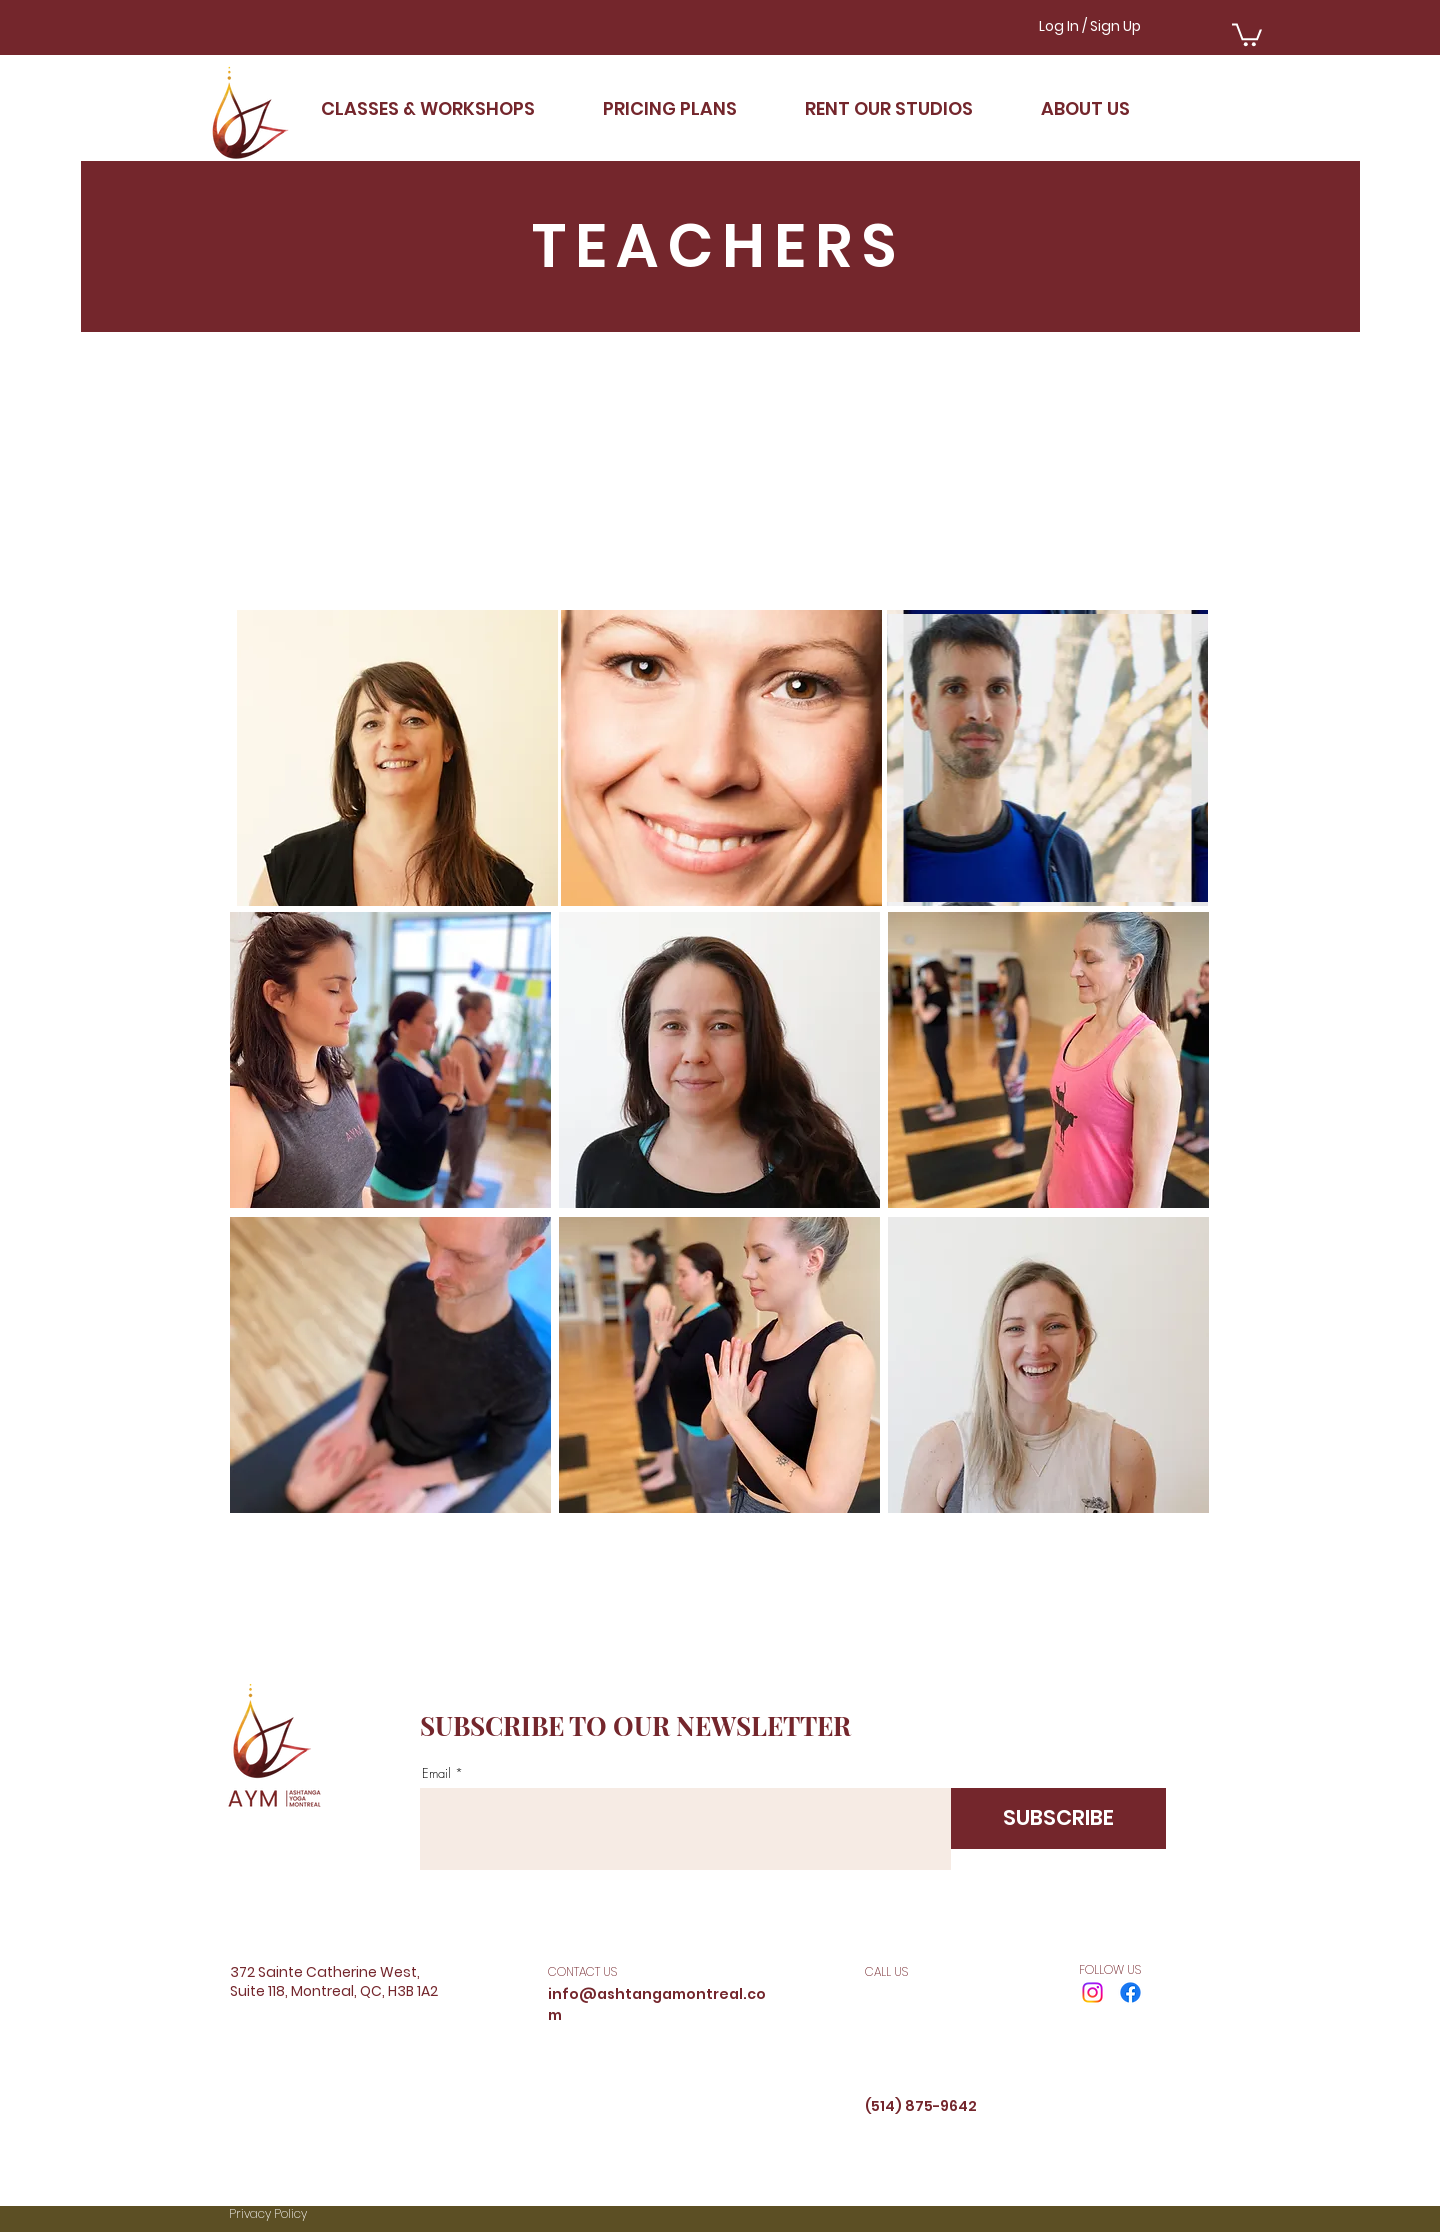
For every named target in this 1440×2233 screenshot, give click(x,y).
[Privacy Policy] (336, 2214)
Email (436, 1773)
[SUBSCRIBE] (1058, 1818)
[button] (1247, 33)
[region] (397, 758)
